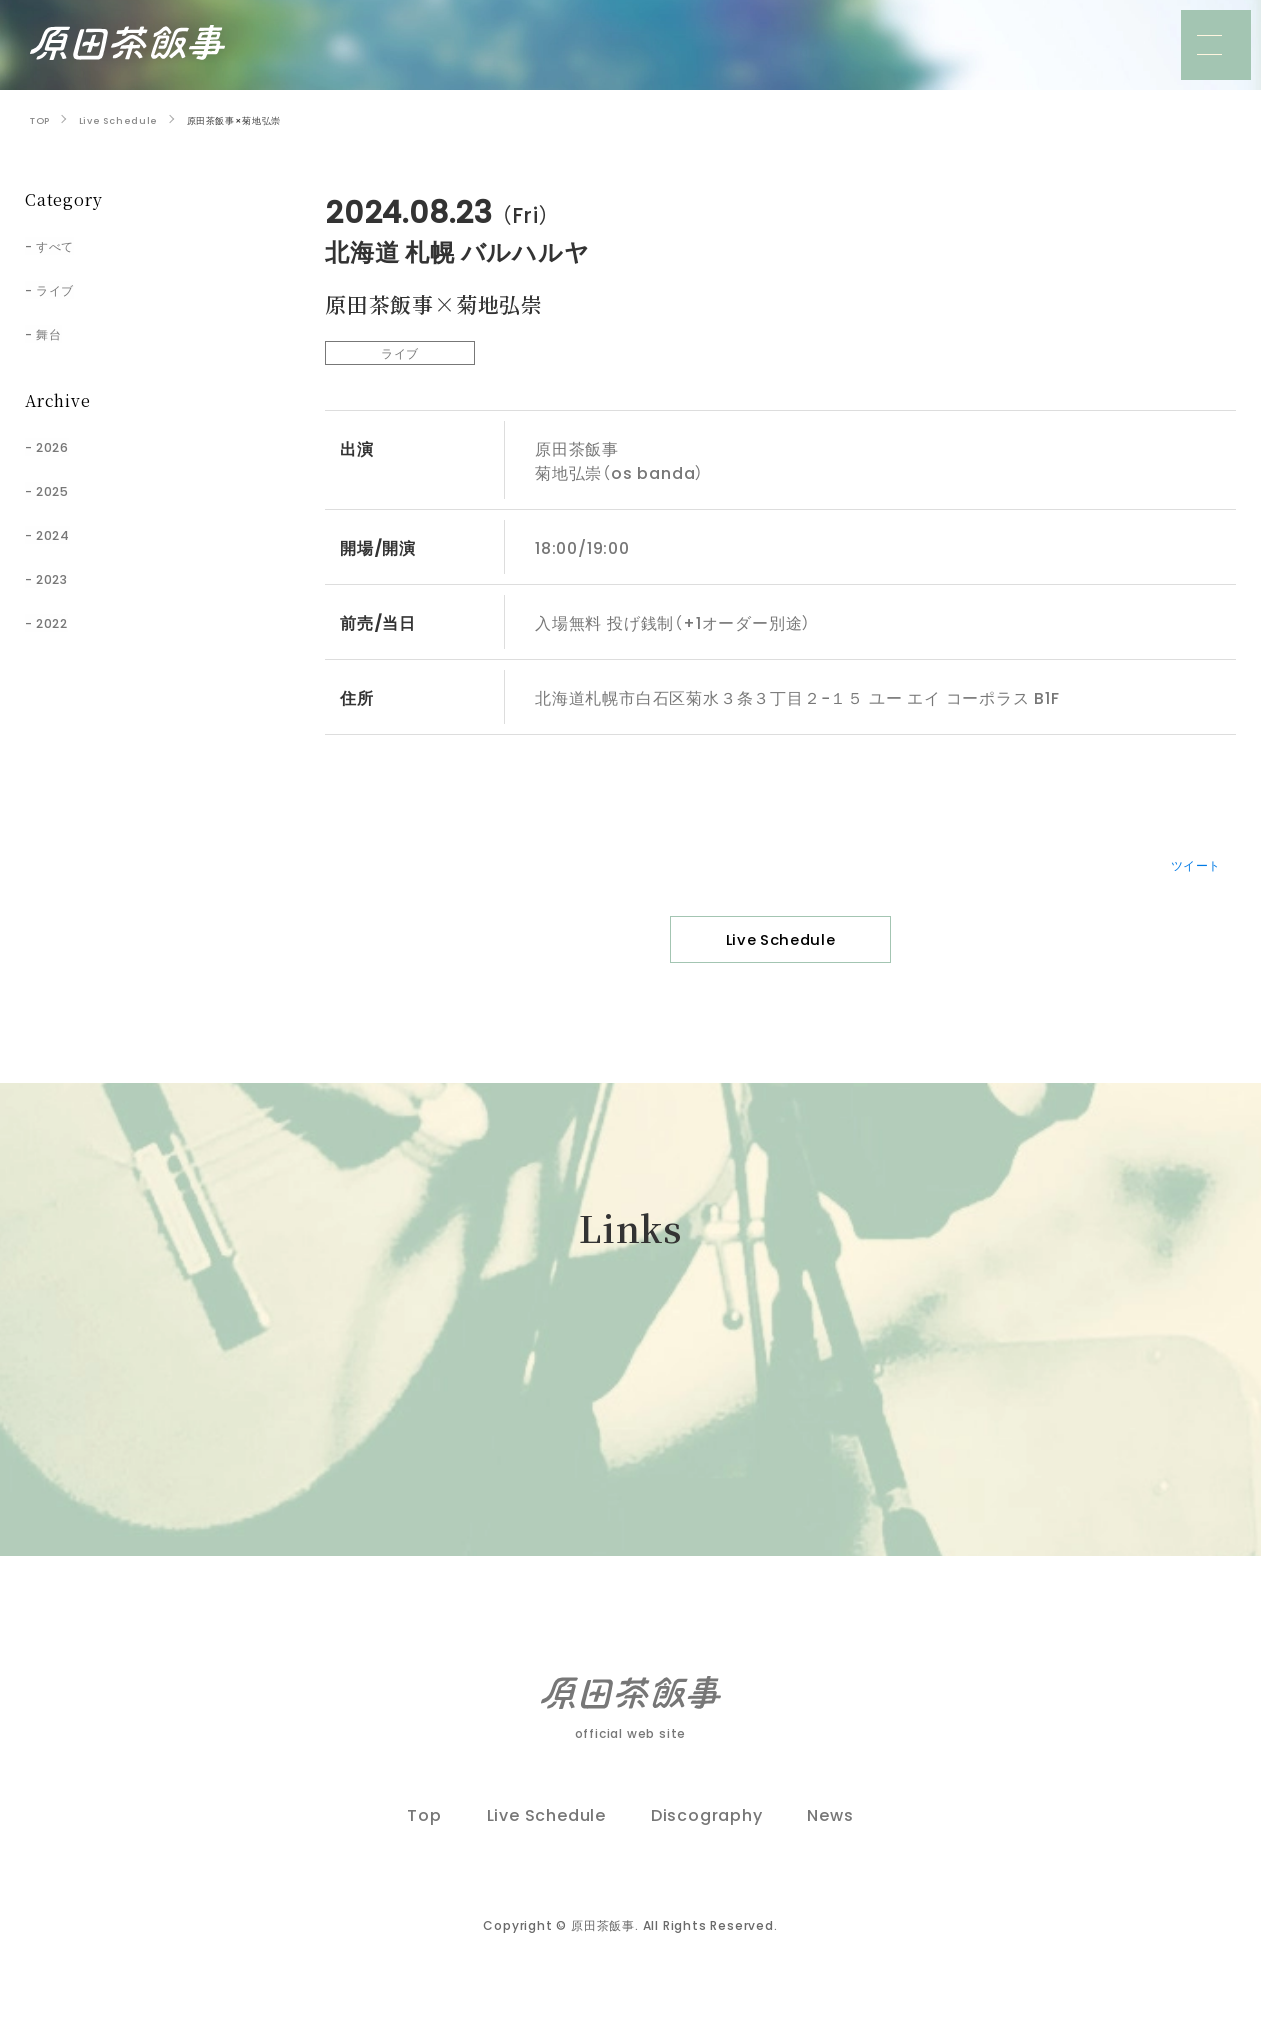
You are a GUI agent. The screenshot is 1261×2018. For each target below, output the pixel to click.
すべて (65, 244)
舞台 (57, 332)
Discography (707, 1838)
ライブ (65, 288)
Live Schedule (780, 944)
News (830, 1838)
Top (424, 1838)
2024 (62, 533)
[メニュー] (1216, 45)
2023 (61, 577)
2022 (61, 621)
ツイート (1187, 863)
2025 (61, 489)
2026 (61, 445)
